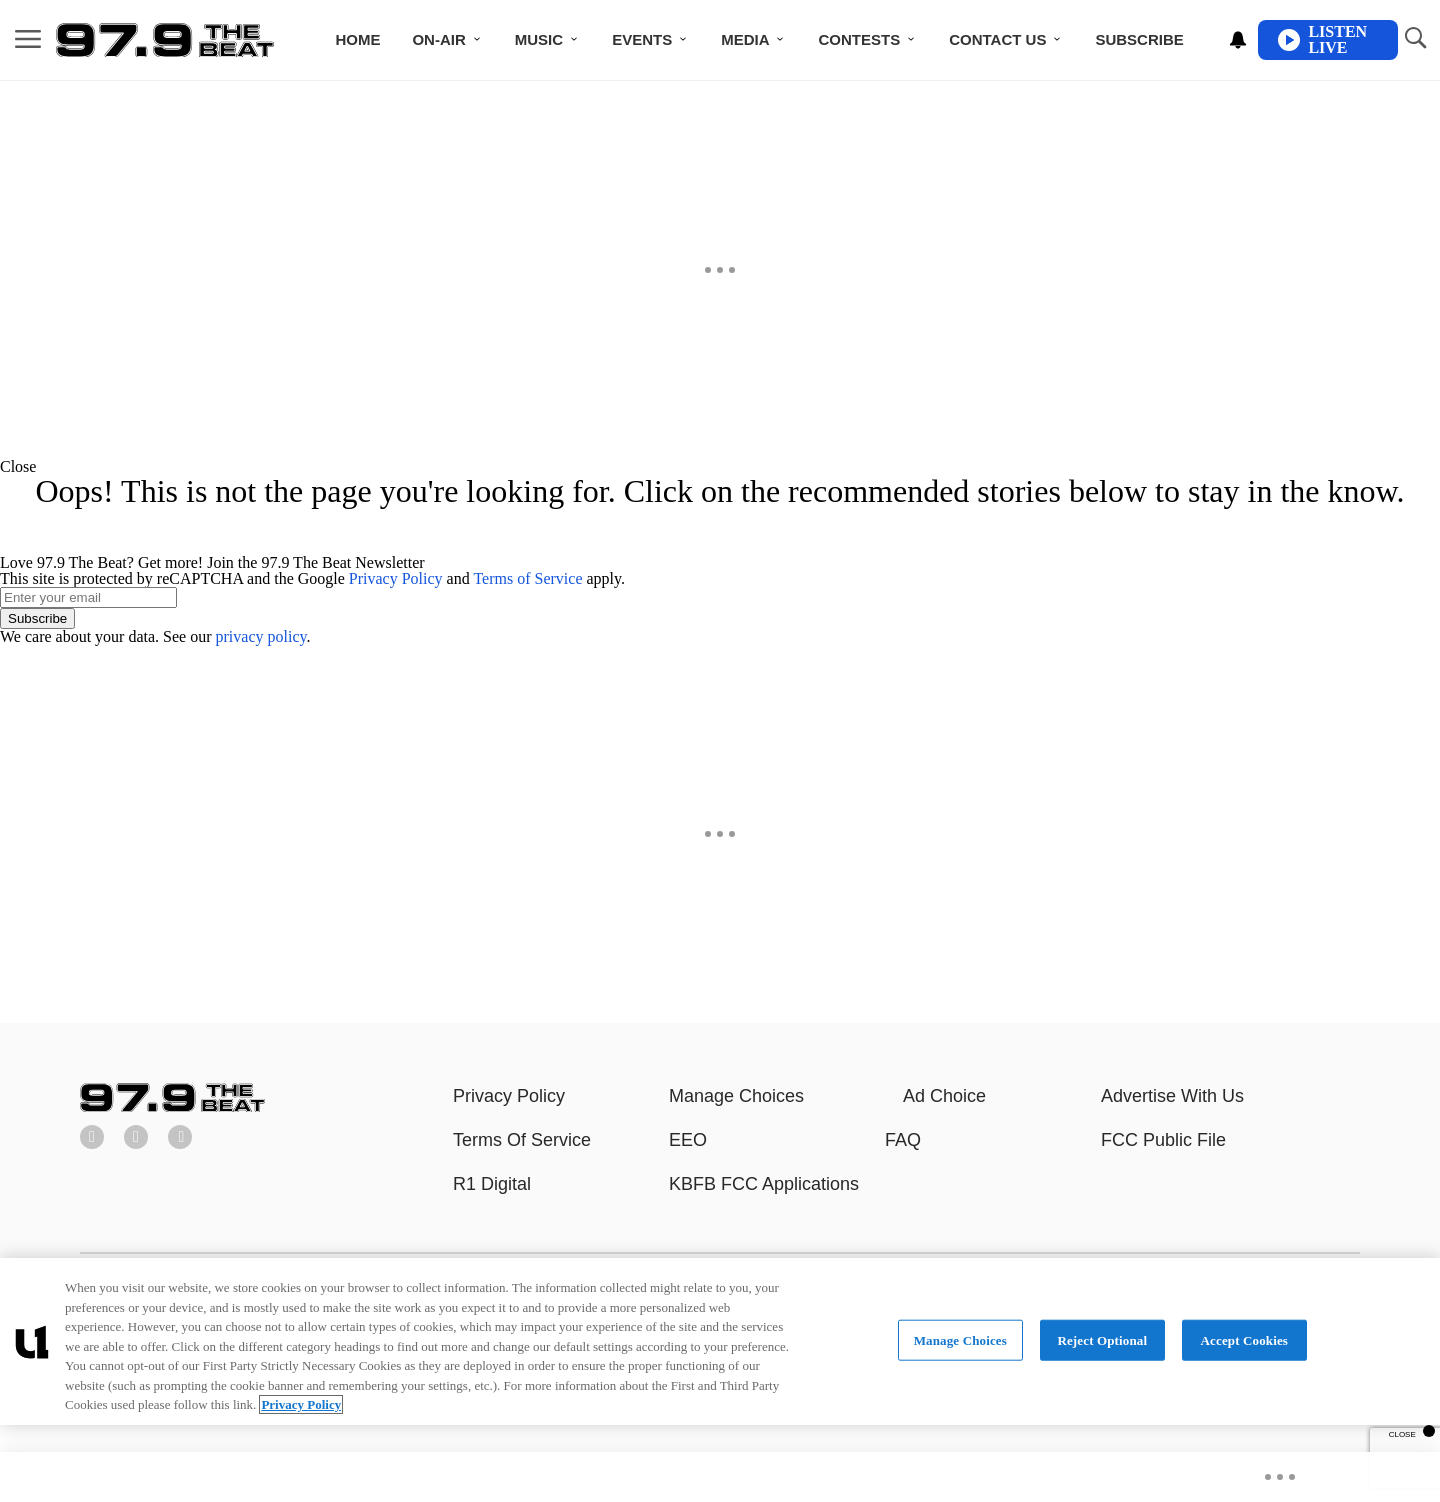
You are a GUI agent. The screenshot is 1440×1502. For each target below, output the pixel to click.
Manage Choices (736, 1096)
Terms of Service (527, 578)
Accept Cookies (1244, 1339)
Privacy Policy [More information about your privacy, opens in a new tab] (301, 1404)
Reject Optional (1102, 1339)
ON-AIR (438, 39)
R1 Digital (492, 1184)
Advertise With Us (1172, 1096)
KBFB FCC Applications (764, 1184)
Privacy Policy (396, 578)
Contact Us (997, 39)
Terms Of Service (522, 1140)
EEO (688, 1140)
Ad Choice (944, 1096)
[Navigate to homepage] (165, 40)
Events (642, 39)
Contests (859, 39)
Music (539, 39)
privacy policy (261, 636)
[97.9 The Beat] (172, 1106)
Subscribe (1139, 39)
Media (745, 39)
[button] (720, 467)
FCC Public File (1163, 1140)
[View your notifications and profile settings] (1238, 40)
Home (357, 39)
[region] (720, 1341)
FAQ (903, 1140)
